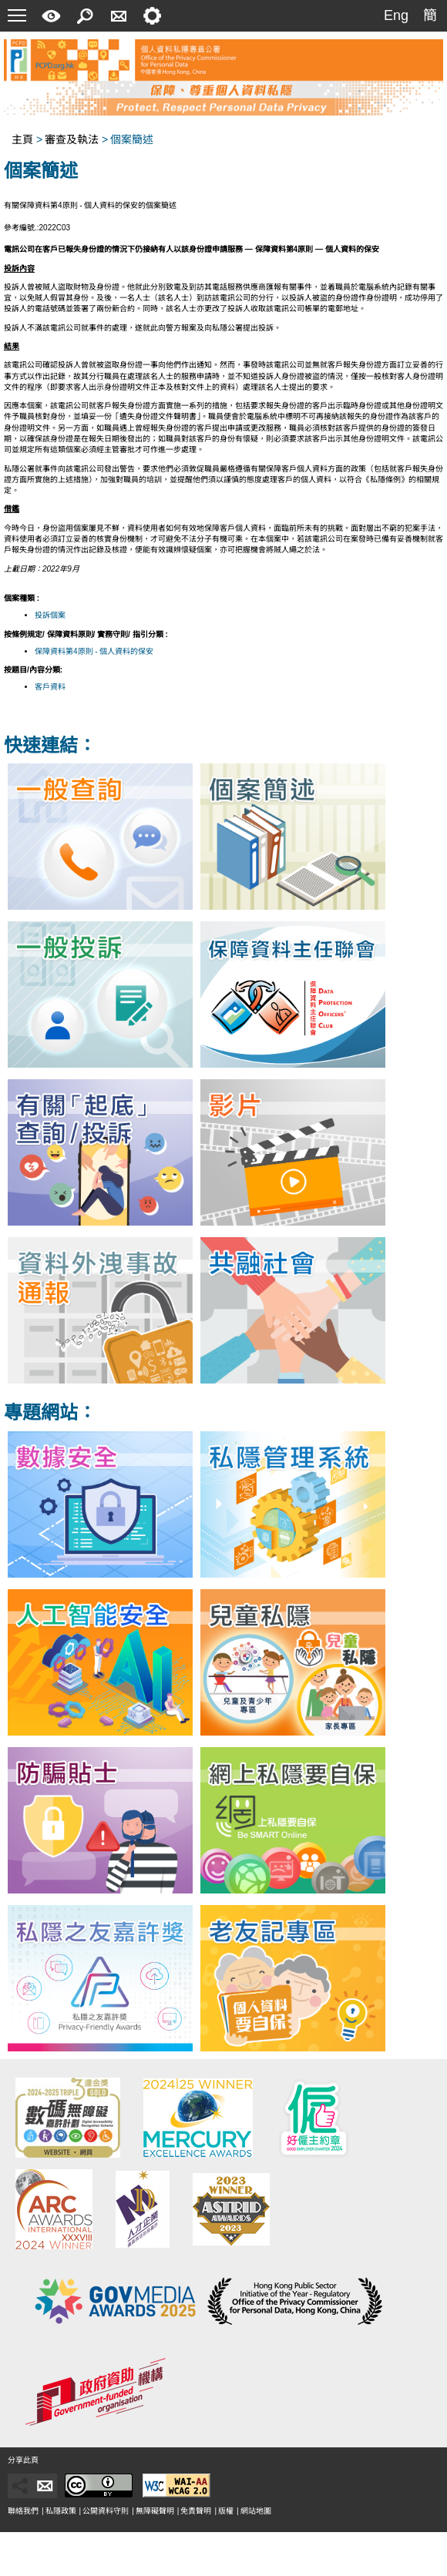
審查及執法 (72, 139)
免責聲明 (195, 2511)
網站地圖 (255, 2511)
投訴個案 (50, 615)
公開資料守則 (105, 2511)
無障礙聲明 (155, 2511)
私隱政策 (60, 2511)
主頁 (22, 139)
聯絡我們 (23, 2511)
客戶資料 (50, 687)
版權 (226, 2511)
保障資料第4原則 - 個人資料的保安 (94, 651)
